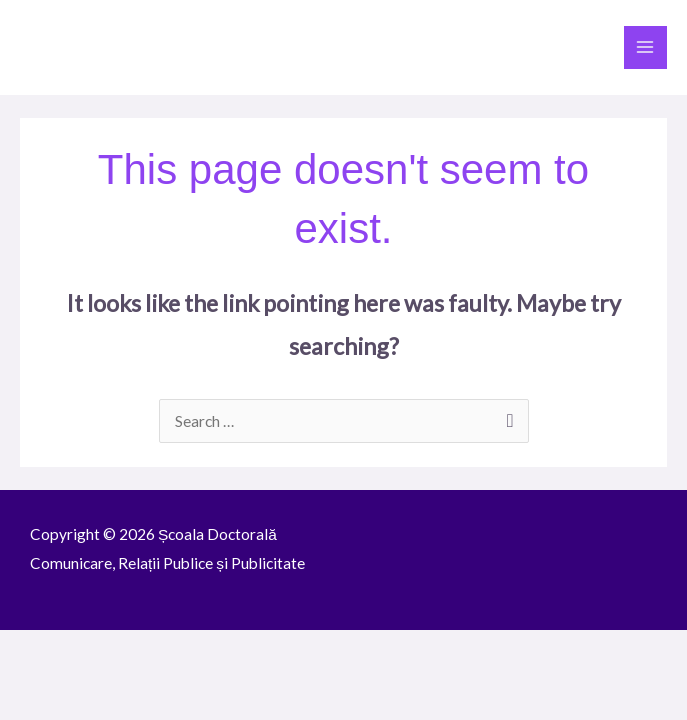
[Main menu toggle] (645, 47)
